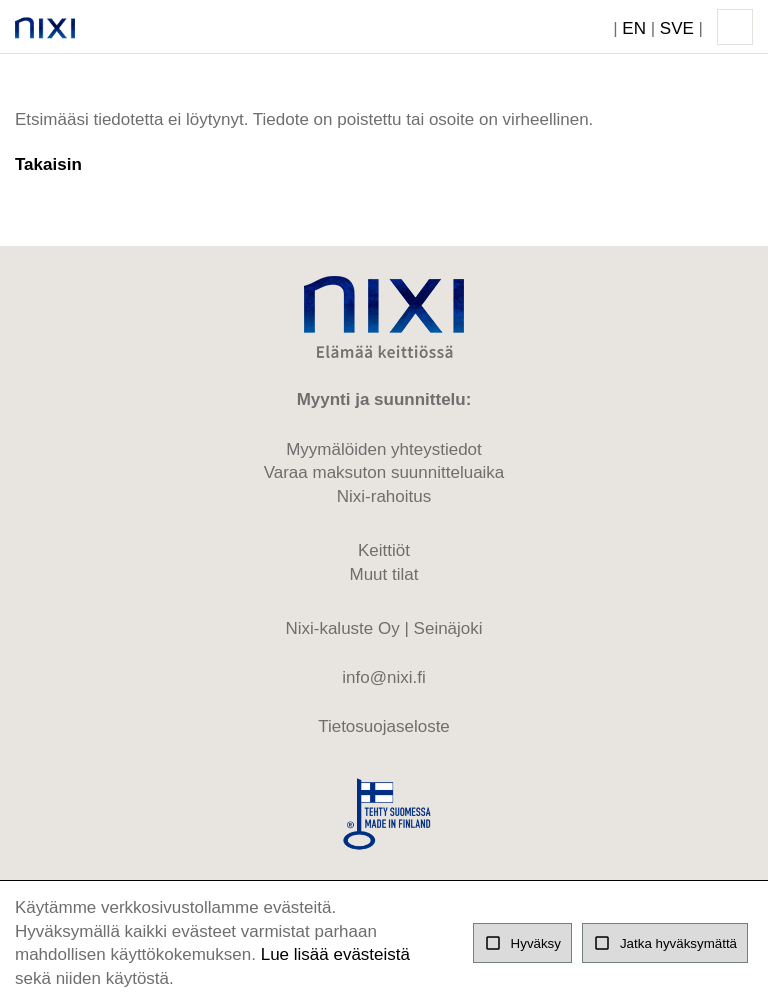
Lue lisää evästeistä (335, 954)
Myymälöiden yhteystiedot (384, 449)
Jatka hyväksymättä (665, 943)
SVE (677, 28)
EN (634, 28)
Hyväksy (522, 943)
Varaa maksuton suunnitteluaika (384, 472)
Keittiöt (384, 550)
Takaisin (48, 164)
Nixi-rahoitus (384, 496)
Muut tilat (384, 574)
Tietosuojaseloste (384, 726)
